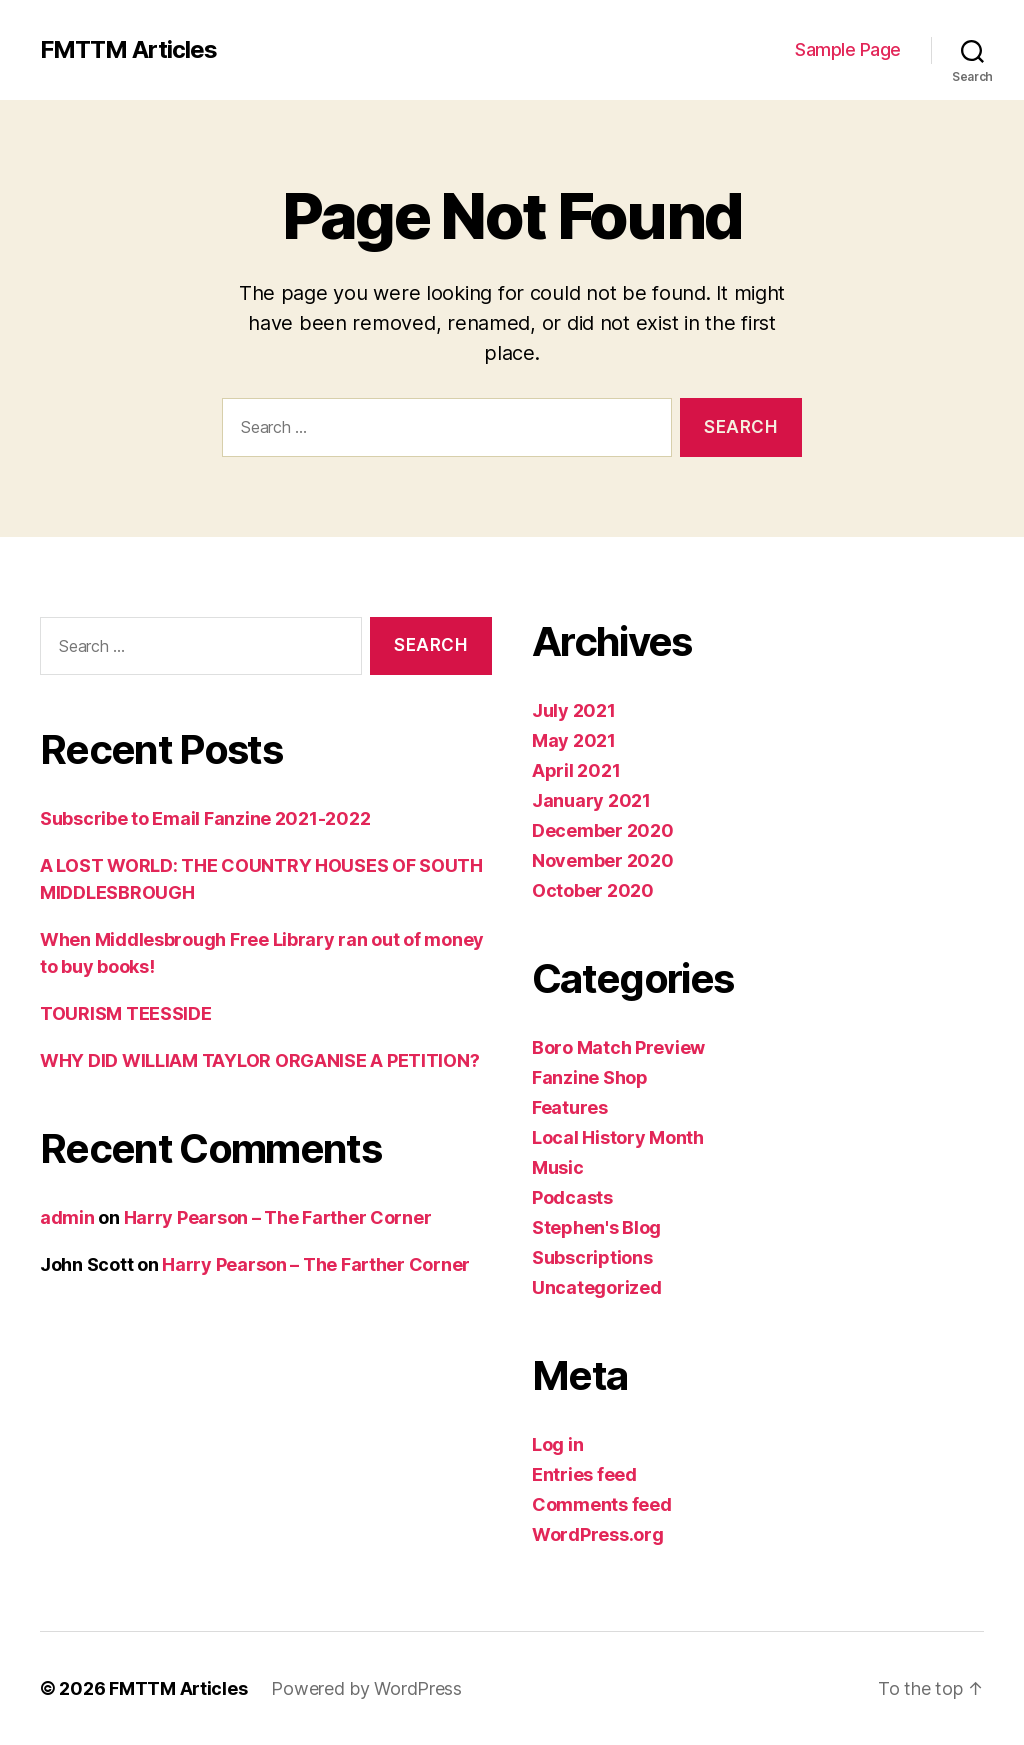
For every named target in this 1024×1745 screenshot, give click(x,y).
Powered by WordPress (366, 1688)
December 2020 (603, 830)
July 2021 (574, 710)
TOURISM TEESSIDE (126, 1013)
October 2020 (593, 890)
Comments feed (602, 1504)
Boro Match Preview (618, 1047)
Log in (557, 1444)
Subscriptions (592, 1257)
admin (67, 1217)
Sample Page (848, 49)
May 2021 (574, 740)
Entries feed (584, 1474)
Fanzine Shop (590, 1077)
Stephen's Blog (596, 1227)
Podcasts (572, 1197)
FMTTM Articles (128, 50)
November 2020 (603, 860)
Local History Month (618, 1137)
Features (570, 1107)
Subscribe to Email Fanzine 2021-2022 (205, 818)
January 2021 (591, 800)
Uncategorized (597, 1287)
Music (558, 1167)
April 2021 (576, 770)
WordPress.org (598, 1534)
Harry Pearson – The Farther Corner (278, 1217)
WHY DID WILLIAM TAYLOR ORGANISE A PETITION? (259, 1060)
